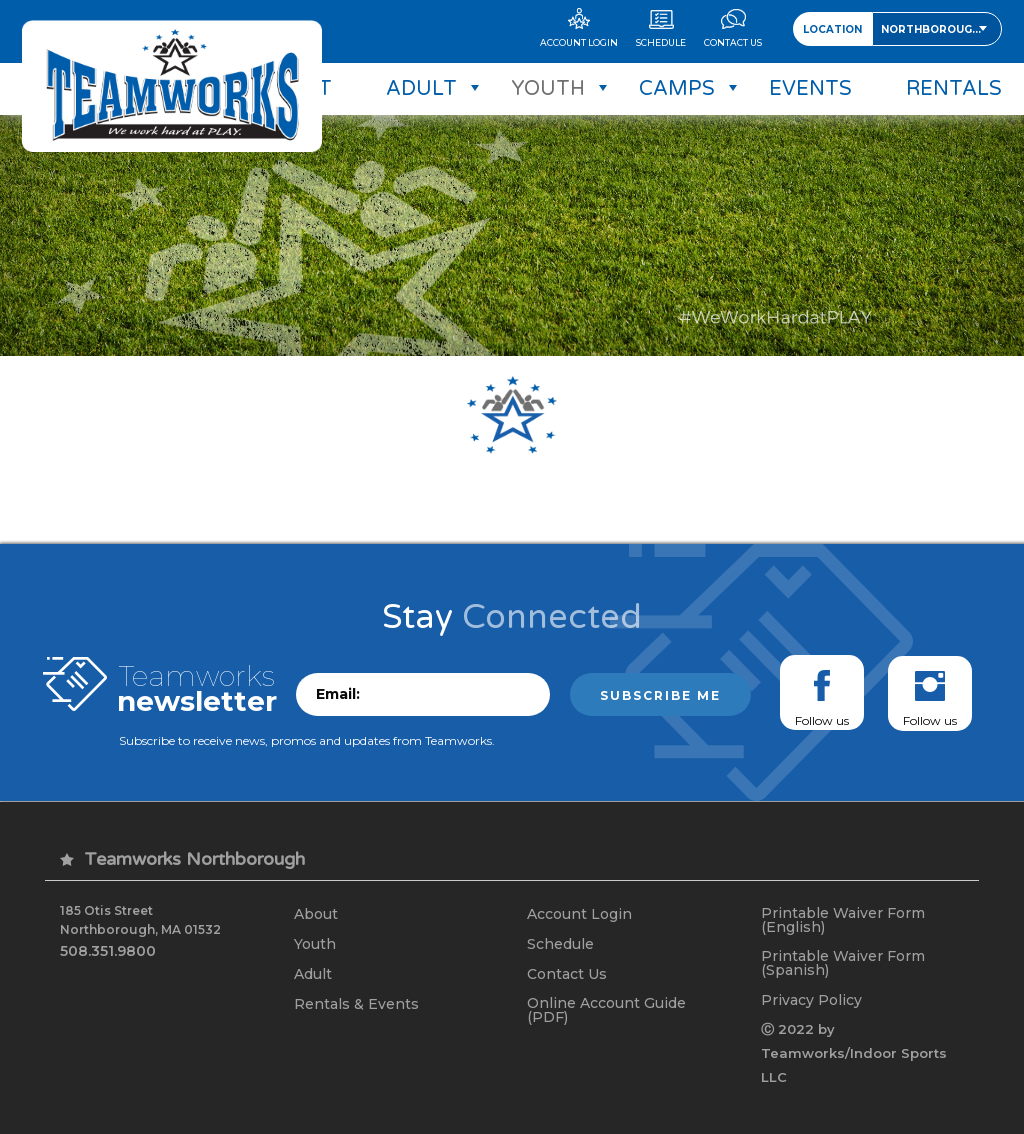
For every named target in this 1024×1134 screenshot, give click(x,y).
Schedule (560, 944)
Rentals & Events (356, 1004)
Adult (313, 974)
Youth (315, 944)
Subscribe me (660, 695)
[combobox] (937, 29)
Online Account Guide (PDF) (606, 1010)
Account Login (579, 914)
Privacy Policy (811, 1000)
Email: (338, 694)
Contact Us (567, 974)
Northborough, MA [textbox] (941, 29)
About (316, 914)
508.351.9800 (108, 951)
